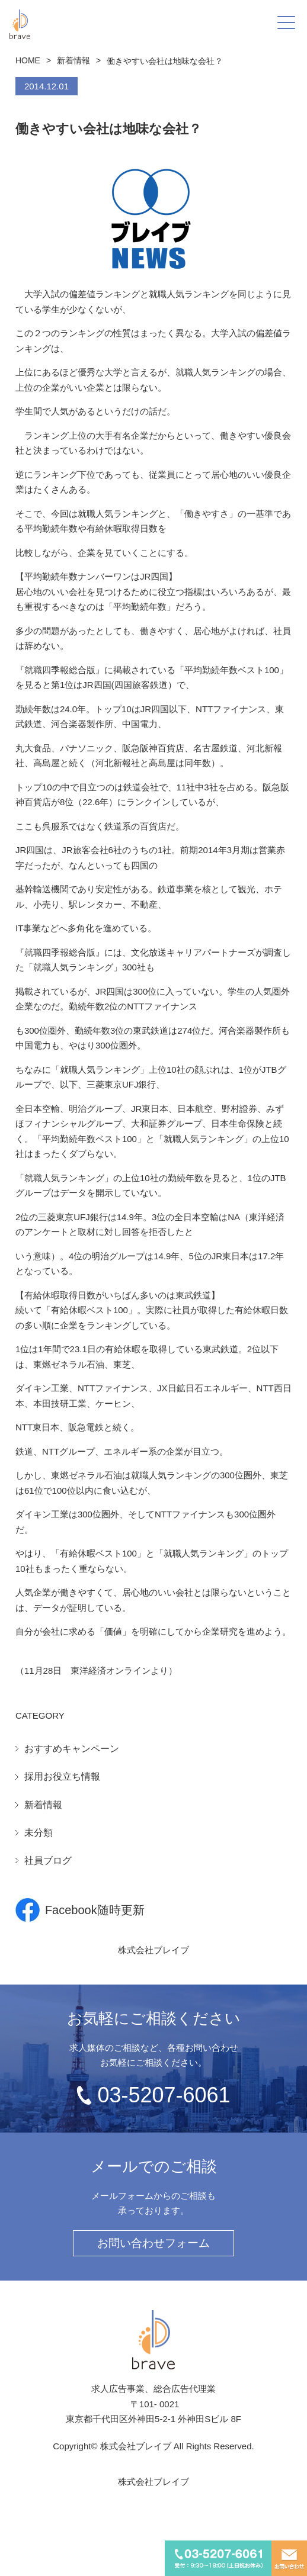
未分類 (38, 1833)
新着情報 (73, 60)
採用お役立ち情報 (62, 1776)
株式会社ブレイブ (153, 1950)
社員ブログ (48, 1860)
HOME (27, 60)
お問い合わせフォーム (153, 2243)
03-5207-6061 (163, 2095)
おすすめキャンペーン (71, 1749)
